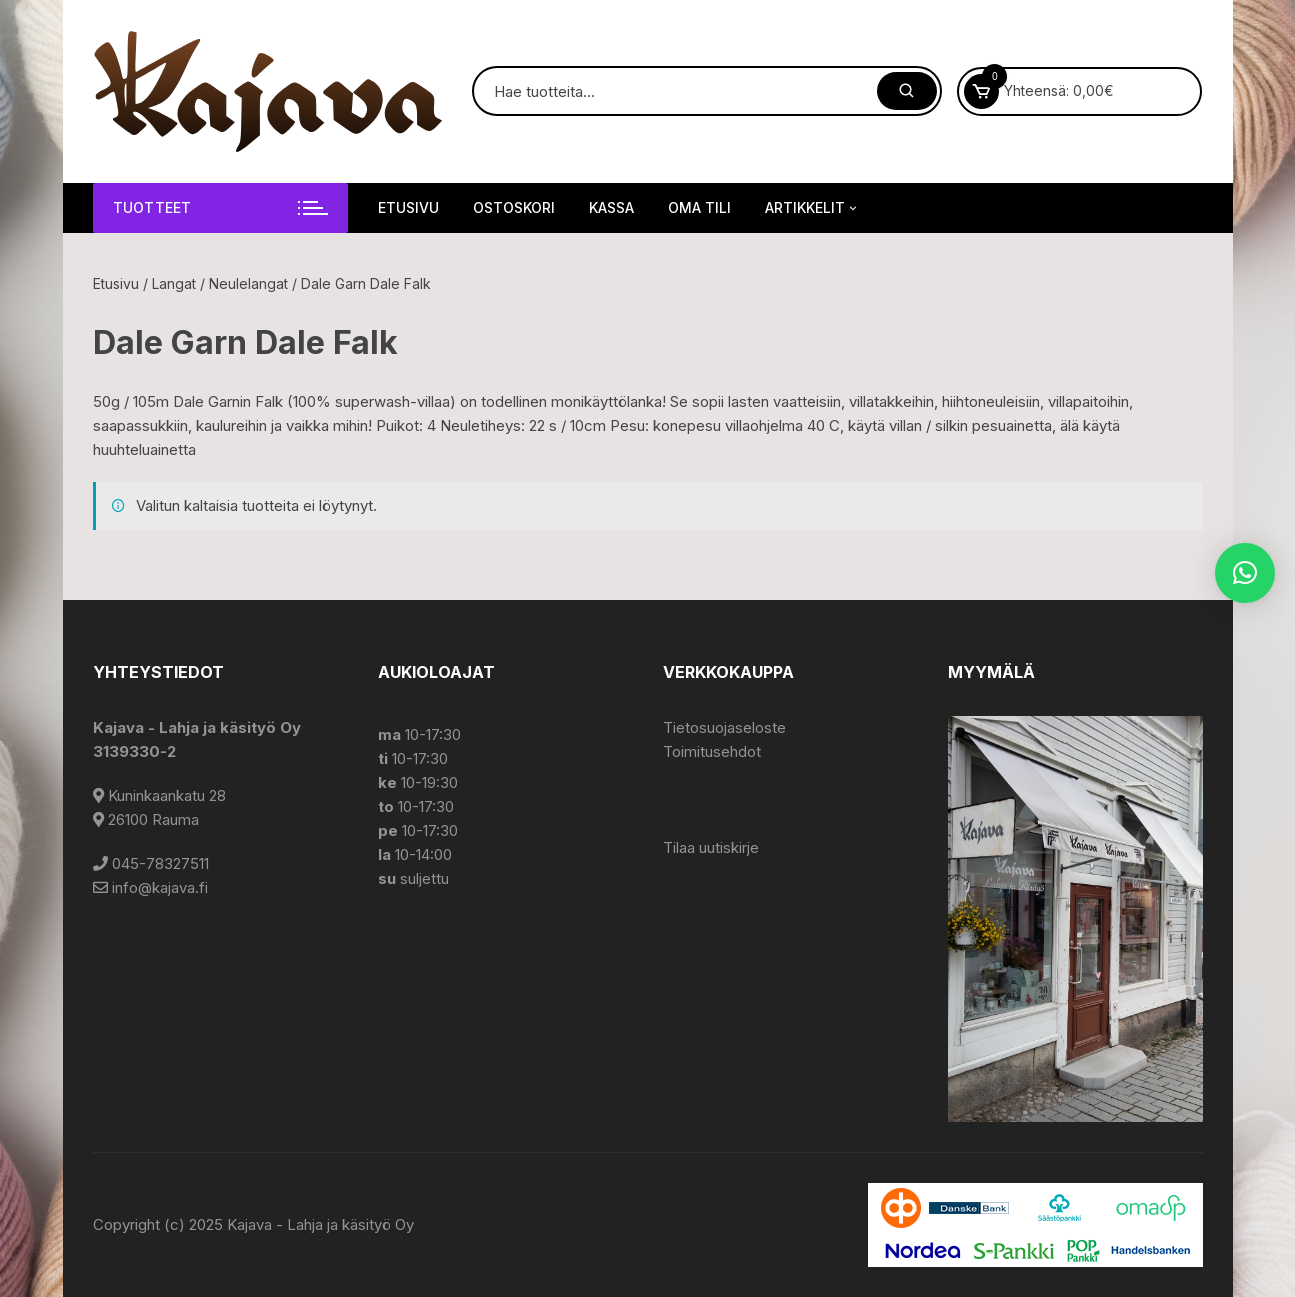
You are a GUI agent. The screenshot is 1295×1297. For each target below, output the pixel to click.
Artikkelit (812, 208)
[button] (1245, 573)
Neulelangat (248, 283)
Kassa (611, 207)
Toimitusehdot (712, 751)
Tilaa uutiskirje (711, 847)
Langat (174, 283)
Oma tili (699, 207)
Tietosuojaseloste (724, 727)
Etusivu (408, 207)
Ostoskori (514, 207)
